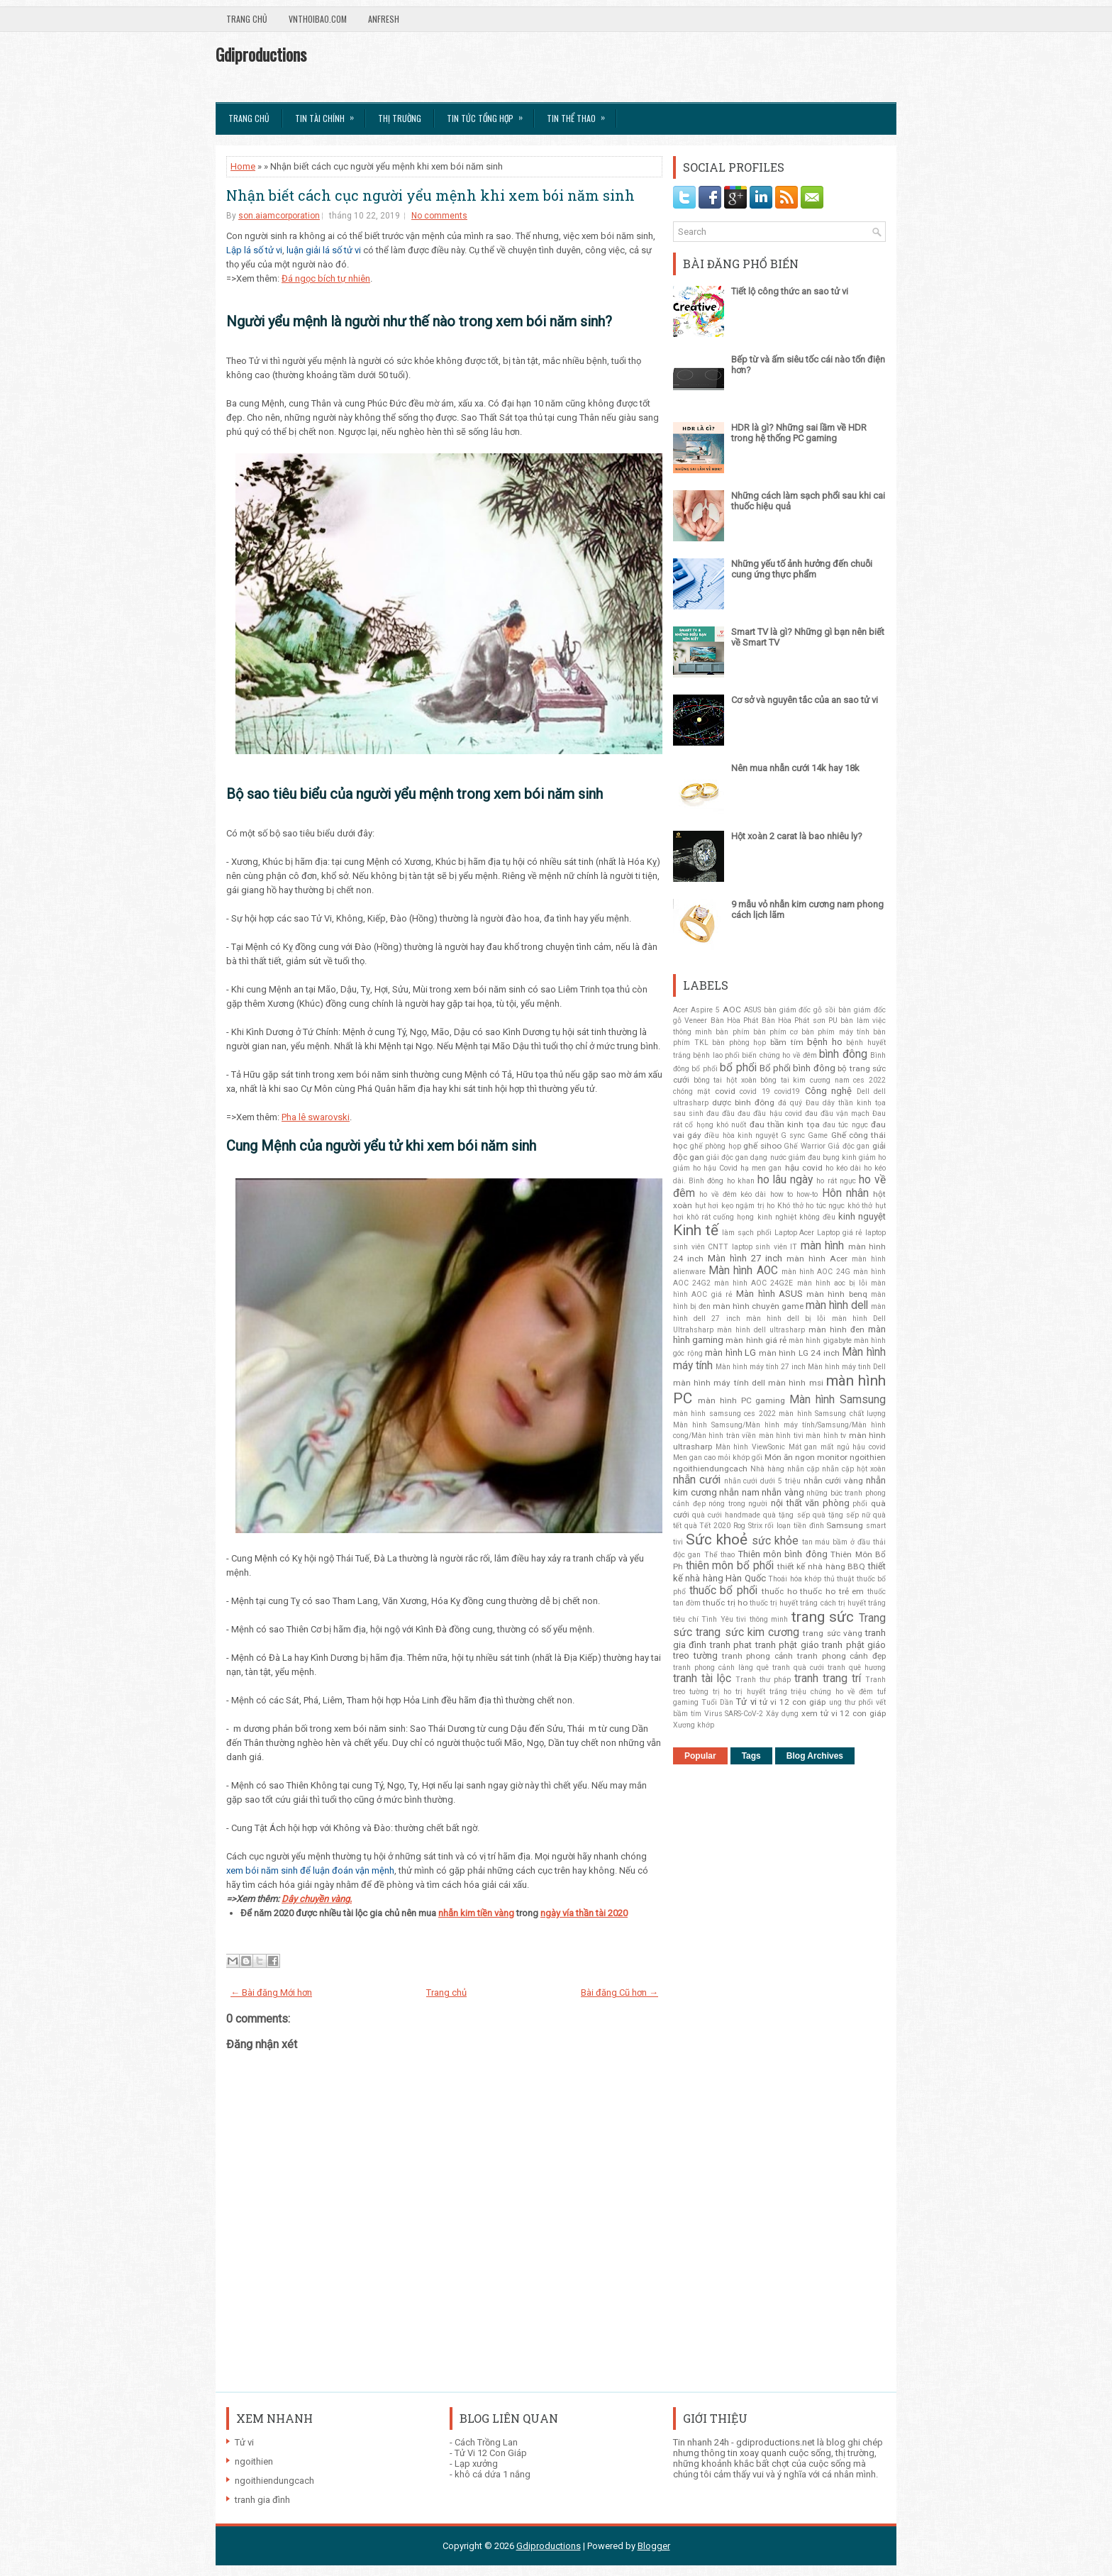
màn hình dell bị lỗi (786, 1318)
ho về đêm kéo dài (732, 1194)
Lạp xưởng (476, 2463)
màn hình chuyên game (758, 1306)
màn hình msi (795, 1383)
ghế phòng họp (715, 1146)
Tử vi (746, 1701)
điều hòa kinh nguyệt (741, 1135)
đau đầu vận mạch (837, 1113)
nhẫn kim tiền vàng (476, 1913)
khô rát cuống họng (720, 1217)
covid (725, 1091)
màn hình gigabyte (820, 1340)
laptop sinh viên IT (765, 1246)
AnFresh (383, 19)
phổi (859, 1503)
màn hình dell (837, 1305)
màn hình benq (836, 1294)
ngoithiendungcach (710, 1469)
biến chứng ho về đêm (779, 1055)
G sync (793, 1135)
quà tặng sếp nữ (841, 1515)
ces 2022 (869, 1080)
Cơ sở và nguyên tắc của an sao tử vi (804, 700)
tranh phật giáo (787, 1645)
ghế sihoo (762, 1146)
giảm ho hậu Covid (705, 1168)
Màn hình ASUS (769, 1293)
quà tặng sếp (786, 1515)
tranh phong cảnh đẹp (841, 1656)
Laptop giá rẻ (839, 1232)
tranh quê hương (857, 1667)
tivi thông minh (762, 1619)
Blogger (654, 2546)
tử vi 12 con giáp (793, 1702)
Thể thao (719, 1554)
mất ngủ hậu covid (853, 1447)
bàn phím (732, 1032)
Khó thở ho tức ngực (811, 1205)
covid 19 (754, 1091)
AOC (732, 1010)
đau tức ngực (845, 1124)
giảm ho (872, 1157)
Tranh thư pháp (763, 1679)
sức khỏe (775, 1541)
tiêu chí (686, 1619)
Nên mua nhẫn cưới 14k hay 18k (795, 768)
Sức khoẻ (716, 1539)
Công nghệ (828, 1090)
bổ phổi (738, 1067)
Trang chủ (246, 19)
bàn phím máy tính (835, 1032)
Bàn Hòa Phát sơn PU (800, 1020)
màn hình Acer (816, 1259)
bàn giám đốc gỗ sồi (800, 1010)
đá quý (790, 1102)
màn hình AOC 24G (816, 1271)
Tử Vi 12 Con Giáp (491, 2453)
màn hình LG (730, 1352)
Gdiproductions (261, 54)
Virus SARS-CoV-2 (734, 1713)
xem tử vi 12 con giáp (843, 1713)
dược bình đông (743, 1102)
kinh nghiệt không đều (796, 1217)
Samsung (844, 1525)
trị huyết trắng (761, 1691)
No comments (439, 216)
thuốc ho (779, 1591)
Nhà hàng (767, 1469)
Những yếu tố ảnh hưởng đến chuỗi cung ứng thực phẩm (801, 569)
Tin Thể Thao (580, 113)
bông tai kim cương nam (805, 1080)
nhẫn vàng (783, 1492)
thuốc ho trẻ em (832, 1591)
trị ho (722, 1691)
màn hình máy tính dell (719, 1383)
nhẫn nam (739, 1492)
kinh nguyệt (862, 1216)
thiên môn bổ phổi (730, 1565)
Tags (751, 1756)
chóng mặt (691, 1091)
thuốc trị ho (725, 1603)
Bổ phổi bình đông (797, 1068)
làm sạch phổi (746, 1232)
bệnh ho (825, 1042)
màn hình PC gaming (742, 1400)
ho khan (741, 1180)
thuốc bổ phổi (723, 1590)
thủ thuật (839, 1578)
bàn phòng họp (739, 1042)
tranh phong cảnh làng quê (721, 1667)
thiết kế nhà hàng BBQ (821, 1566)
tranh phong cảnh (758, 1656)
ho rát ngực (835, 1180)
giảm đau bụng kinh (823, 1157)
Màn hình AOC (742, 1270)
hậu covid (804, 1168)
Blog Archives (814, 1756)
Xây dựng (782, 1713)
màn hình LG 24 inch (799, 1353)
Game (818, 1135)
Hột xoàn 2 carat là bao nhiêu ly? (796, 836)
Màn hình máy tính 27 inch (761, 1366)
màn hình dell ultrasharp (761, 1329)
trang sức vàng (832, 1633)
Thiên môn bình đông (783, 1554)
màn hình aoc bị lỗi (832, 1283)
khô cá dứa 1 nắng (492, 2474)
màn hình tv (826, 1435)
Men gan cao (694, 1457)
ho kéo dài (843, 1168)
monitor (832, 1457)
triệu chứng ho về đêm (832, 1691)
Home (242, 166)
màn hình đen (836, 1329)
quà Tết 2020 (707, 1525)
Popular (700, 1756)
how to (781, 1194)
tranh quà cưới (798, 1667)
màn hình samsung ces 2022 (724, 1413)
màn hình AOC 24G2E (753, 1283)
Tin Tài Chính (329, 113)
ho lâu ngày (785, 1179)
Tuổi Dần (717, 1702)
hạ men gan (761, 1168)
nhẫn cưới (697, 1480)
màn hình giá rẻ (755, 1340)
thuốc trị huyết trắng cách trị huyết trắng (818, 1603)
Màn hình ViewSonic (750, 1447)
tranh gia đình (262, 2499)
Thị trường (399, 118)
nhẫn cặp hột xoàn (854, 1469)
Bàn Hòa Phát (735, 1020)
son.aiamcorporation (279, 216)
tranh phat (731, 1645)
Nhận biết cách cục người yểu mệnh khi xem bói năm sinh (430, 195)
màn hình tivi (781, 1435)
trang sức (823, 1616)
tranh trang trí (827, 1678)
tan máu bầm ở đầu (836, 1542)
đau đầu (720, 1113)
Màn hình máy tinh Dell (847, 1366)
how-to (807, 1194)
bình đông (843, 1054)
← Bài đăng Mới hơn (271, 1992)
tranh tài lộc (702, 1678)
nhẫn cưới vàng (834, 1481)
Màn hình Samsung (837, 1399)
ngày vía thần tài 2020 (584, 1913)
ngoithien (868, 1457)
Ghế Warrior (804, 1146)
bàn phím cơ (775, 1032)
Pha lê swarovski (316, 1117)
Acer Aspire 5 (696, 1010)
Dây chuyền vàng (316, 1899)
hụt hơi (707, 1205)
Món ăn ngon (789, 1457)
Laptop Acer (794, 1232)
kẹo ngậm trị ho (748, 1205)
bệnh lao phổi (716, 1055)
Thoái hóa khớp (794, 1578)
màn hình (823, 1245)
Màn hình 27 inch (745, 1258)
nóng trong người (737, 1503)
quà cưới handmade (726, 1515)
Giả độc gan (848, 1146)
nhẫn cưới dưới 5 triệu (762, 1481)
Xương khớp (693, 1725)
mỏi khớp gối (740, 1457)
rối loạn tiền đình (793, 1525)
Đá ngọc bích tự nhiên (326, 278)
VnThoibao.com (318, 19)
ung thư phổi (851, 1702)
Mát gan (803, 1447)
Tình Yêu (717, 1619)
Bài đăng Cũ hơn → (619, 1992)
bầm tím (787, 1042)
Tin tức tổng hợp (489, 113)
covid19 (787, 1091)
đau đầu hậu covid (769, 1113)
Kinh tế (695, 1230)
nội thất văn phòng (810, 1503)
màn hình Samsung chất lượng (832, 1413)
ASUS (752, 1010)
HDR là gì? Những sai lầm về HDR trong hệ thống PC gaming (799, 432)
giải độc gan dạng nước (746, 1157)
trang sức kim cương (747, 1632)
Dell (863, 1091)
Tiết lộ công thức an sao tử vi (789, 291)
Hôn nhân (845, 1193)
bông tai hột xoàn (725, 1080)
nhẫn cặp (803, 1469)
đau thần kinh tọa (785, 1124)
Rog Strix (747, 1525)
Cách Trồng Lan (486, 2442)
